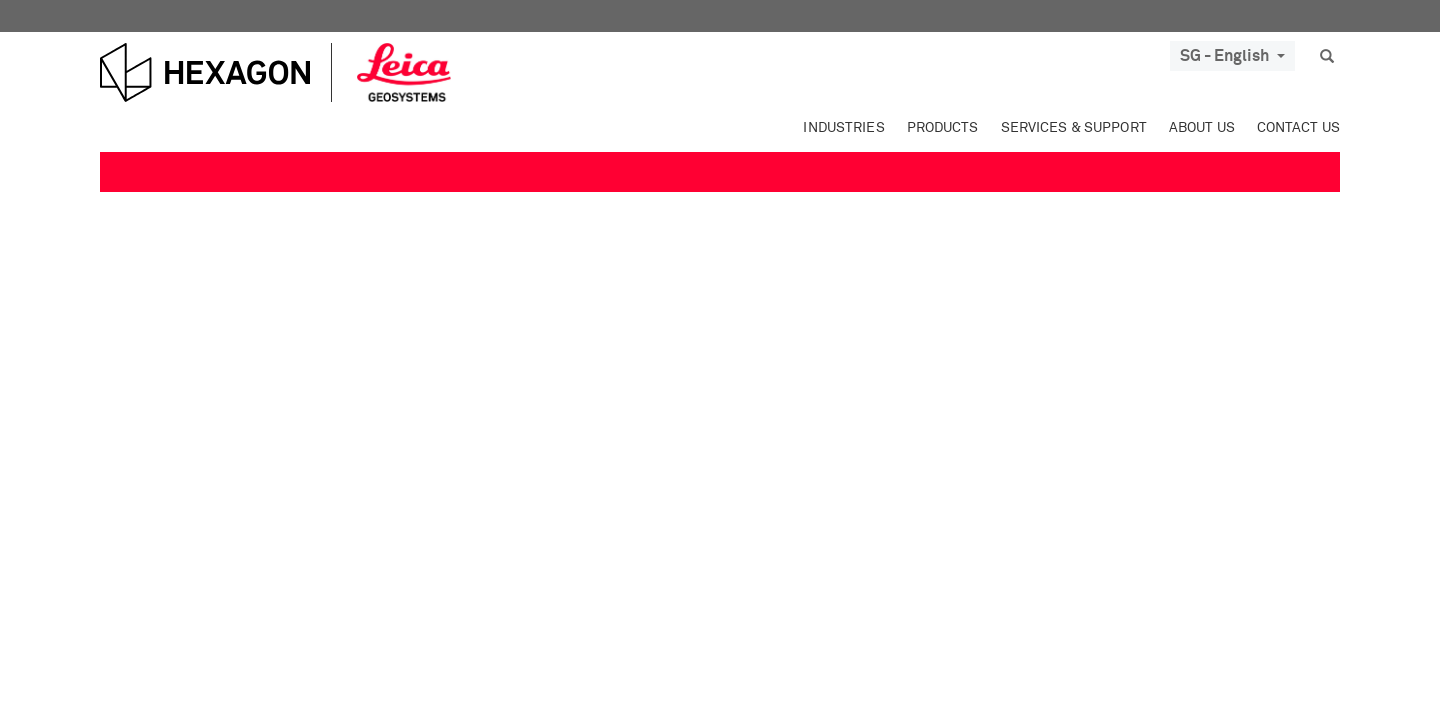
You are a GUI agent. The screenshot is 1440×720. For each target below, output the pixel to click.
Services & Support (1074, 128)
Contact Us (1298, 128)
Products (943, 128)
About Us (1202, 128)
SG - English (1232, 56)
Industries (843, 128)
